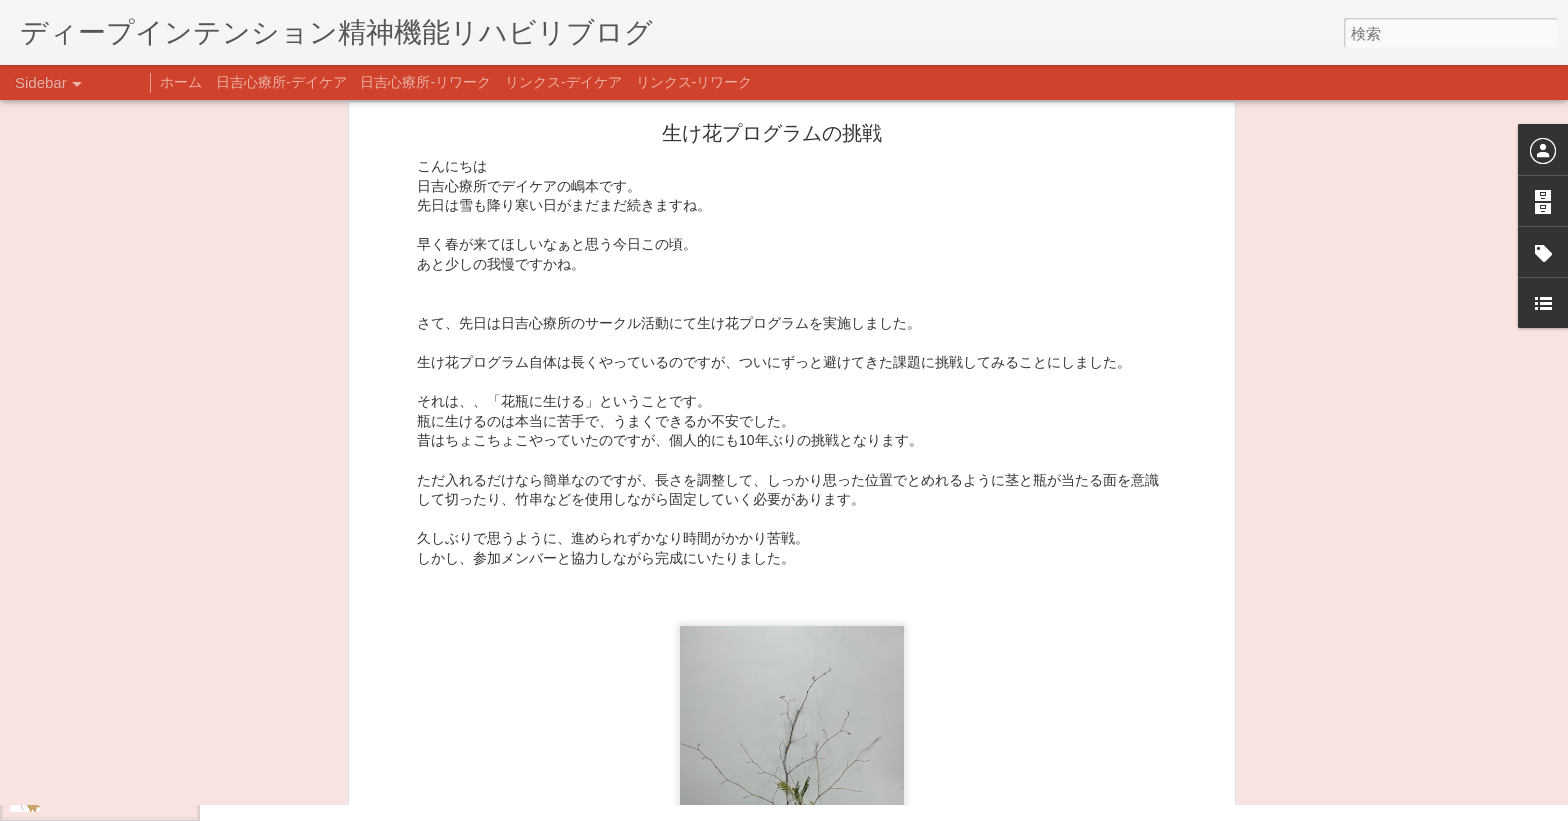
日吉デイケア (683, 724)
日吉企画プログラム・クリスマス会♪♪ (151, 752)
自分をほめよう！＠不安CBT (127, 797)
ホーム (181, 82)
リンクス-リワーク (694, 82)
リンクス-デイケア (563, 82)
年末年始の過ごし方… (109, 707)
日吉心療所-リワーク (425, 82)
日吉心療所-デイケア (281, 82)
